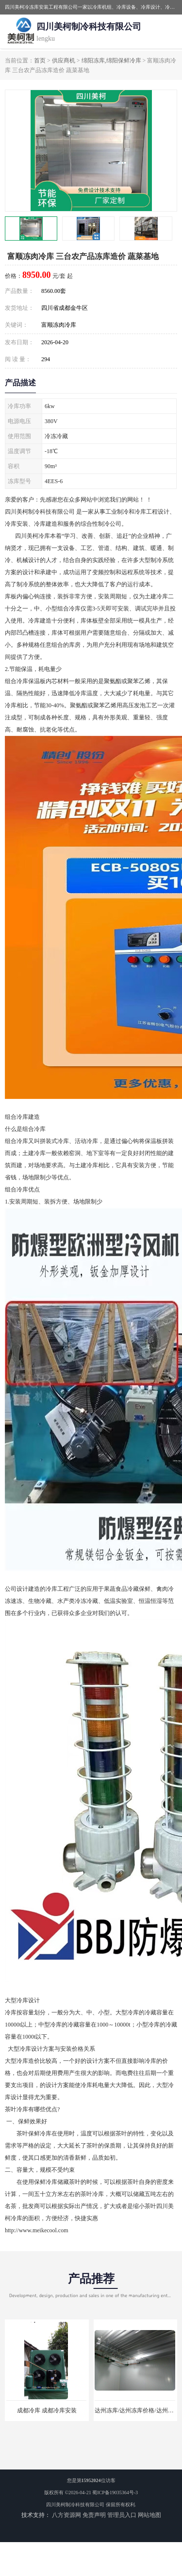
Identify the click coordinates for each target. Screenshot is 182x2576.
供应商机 (63, 60)
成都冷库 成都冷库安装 (47, 2410)
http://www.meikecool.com (36, 2230)
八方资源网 (66, 2515)
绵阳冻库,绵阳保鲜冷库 (111, 60)
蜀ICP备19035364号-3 (115, 2492)
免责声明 (94, 2515)
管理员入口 (121, 2515)
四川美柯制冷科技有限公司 (75, 2504)
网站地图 (149, 2515)
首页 (40, 60)
